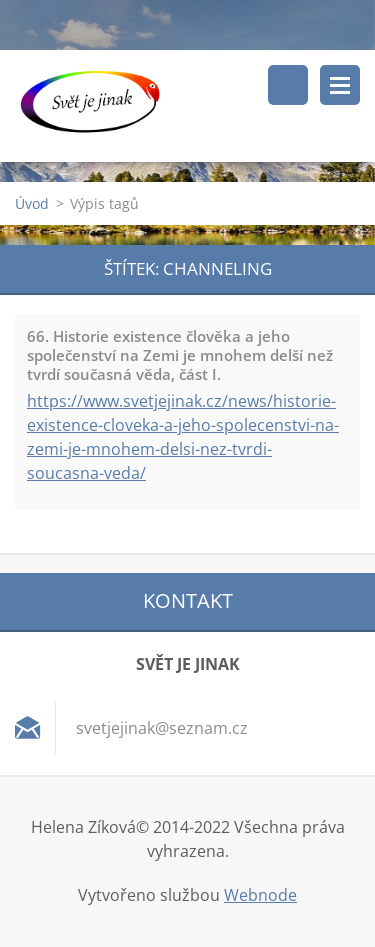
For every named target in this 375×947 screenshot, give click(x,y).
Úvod (32, 203)
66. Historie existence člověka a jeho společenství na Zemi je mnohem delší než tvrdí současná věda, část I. (180, 355)
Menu (340, 85)
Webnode (260, 895)
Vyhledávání (288, 85)
